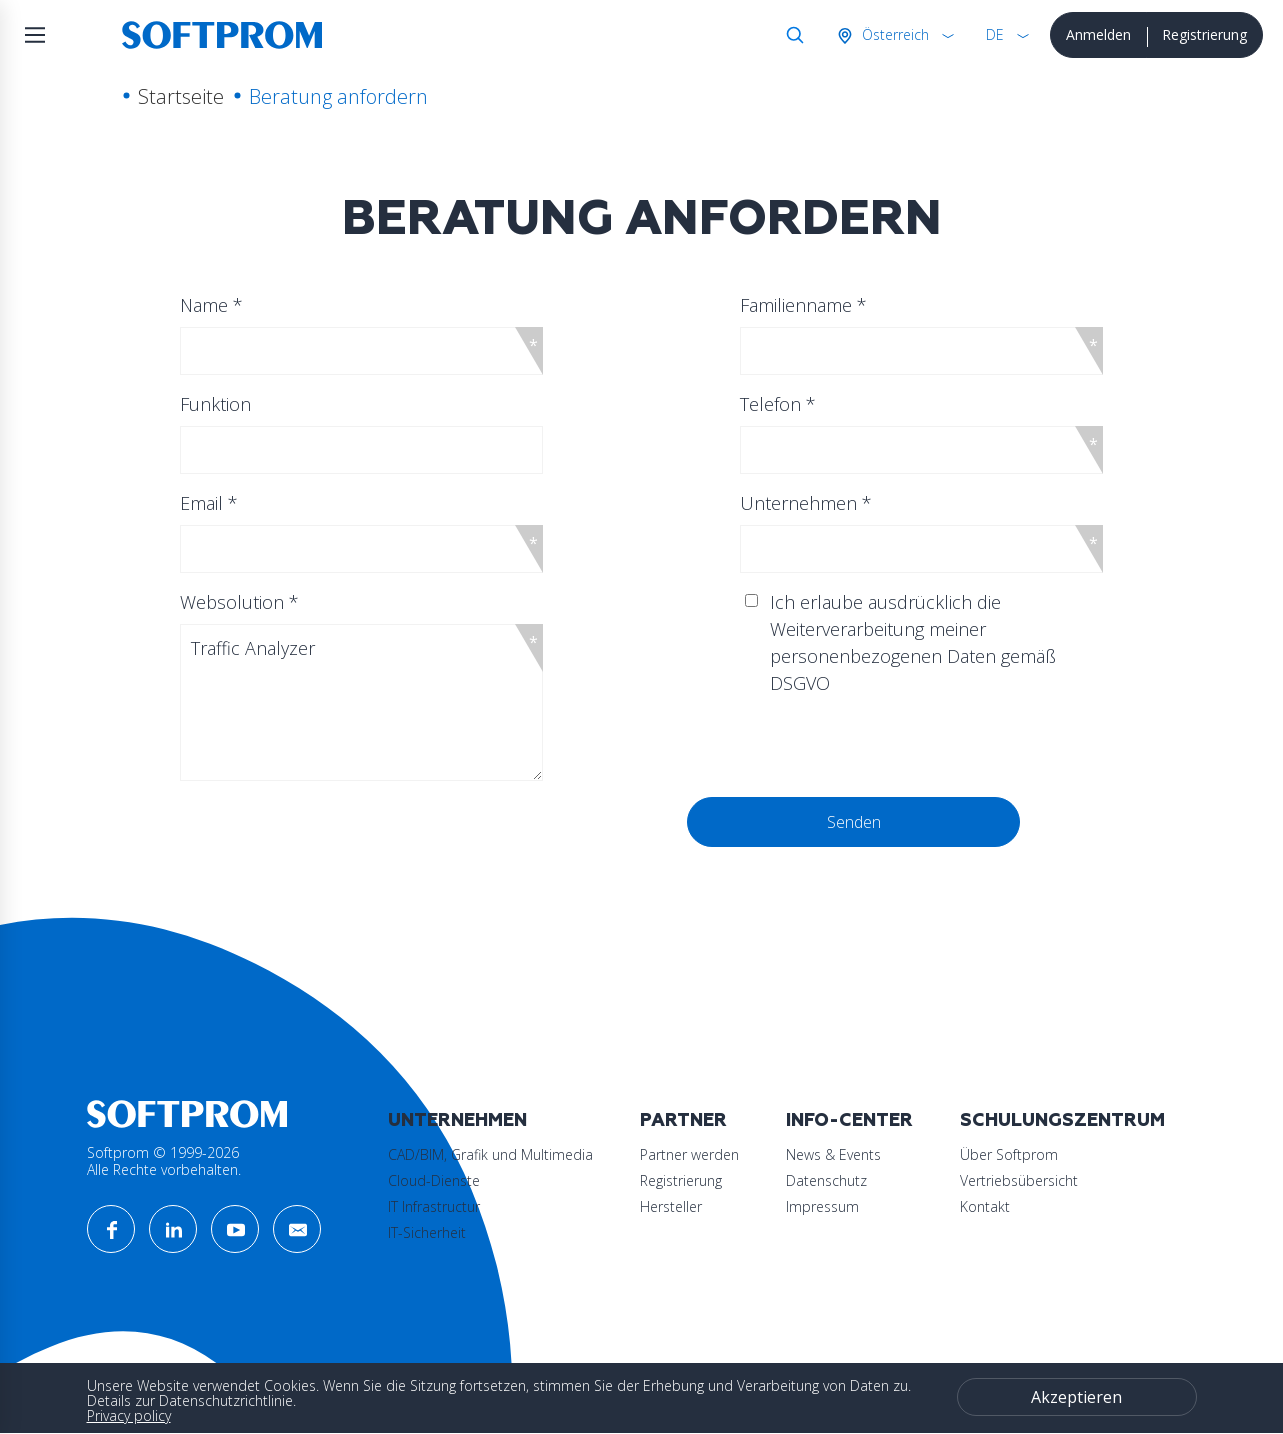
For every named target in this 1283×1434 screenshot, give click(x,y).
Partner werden (689, 1154)
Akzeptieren (1076, 1397)
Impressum (822, 1206)
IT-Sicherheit (427, 1232)
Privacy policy (129, 1415)
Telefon (778, 404)
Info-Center (849, 1120)
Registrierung (1204, 34)
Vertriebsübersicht (1019, 1180)
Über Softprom (1009, 1154)
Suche (791, 35)
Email (209, 503)
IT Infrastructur (434, 1206)
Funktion (215, 404)
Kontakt (985, 1206)
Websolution (239, 602)
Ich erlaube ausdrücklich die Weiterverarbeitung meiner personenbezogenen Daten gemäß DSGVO (913, 642)
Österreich (893, 34)
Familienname (803, 305)
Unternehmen (806, 503)
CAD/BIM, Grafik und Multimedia (490, 1154)
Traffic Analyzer (361, 702)
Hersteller (671, 1206)
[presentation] (385, 836)
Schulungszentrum (1062, 1120)
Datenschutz (826, 1180)
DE (995, 34)
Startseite (181, 96)
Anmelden (1098, 34)
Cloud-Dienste (434, 1180)
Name (211, 305)
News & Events (833, 1154)
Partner (683, 1120)
